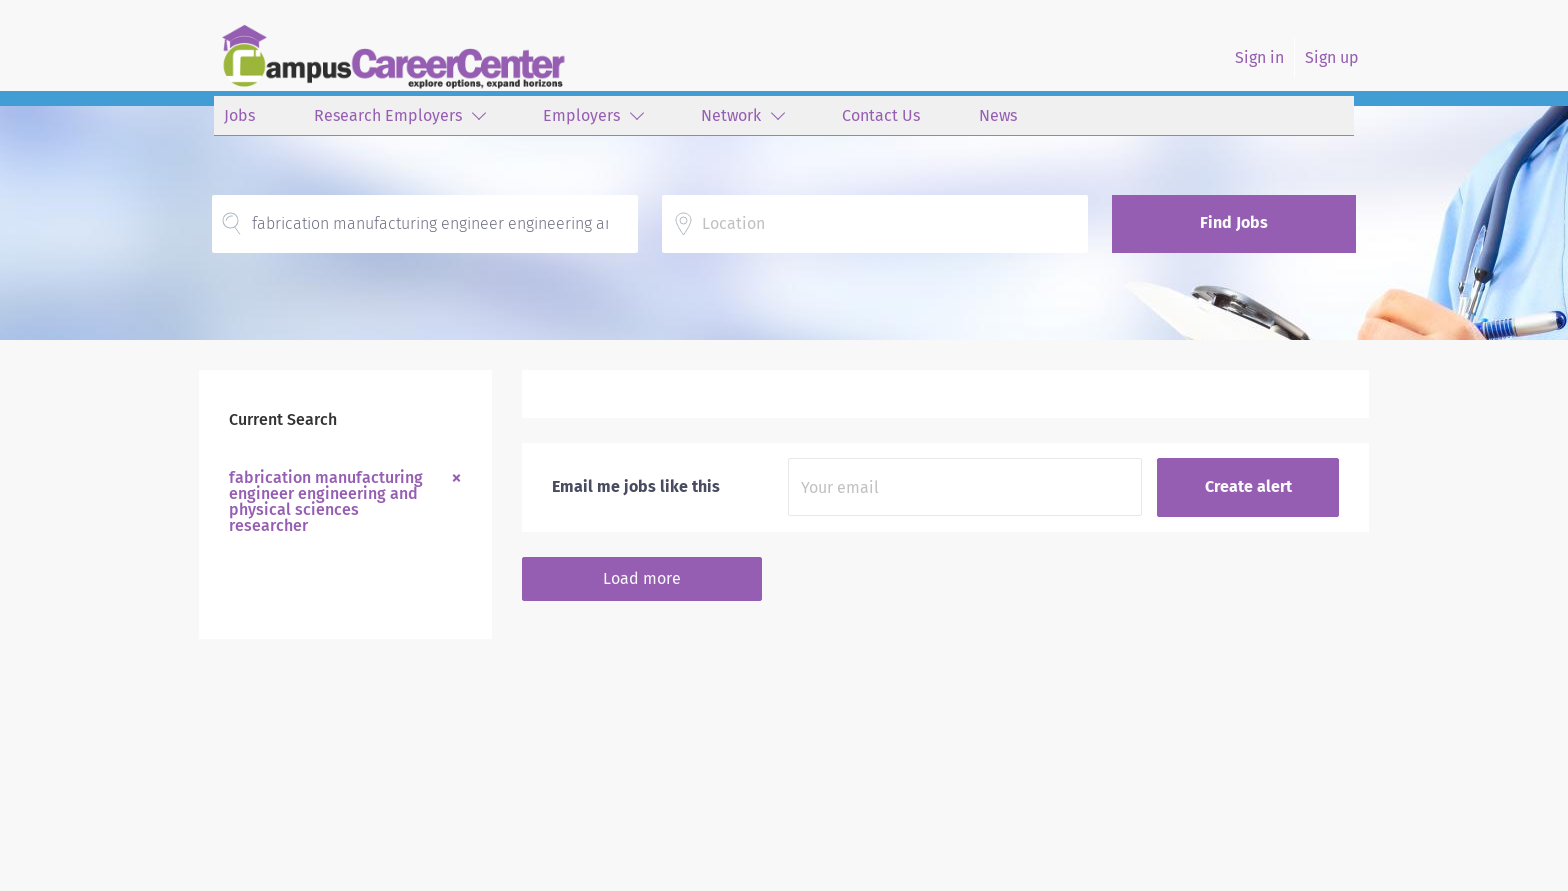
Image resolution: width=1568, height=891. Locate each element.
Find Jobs (1234, 222)
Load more (642, 578)
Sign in (1259, 57)
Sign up (1332, 57)
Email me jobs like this (636, 486)
